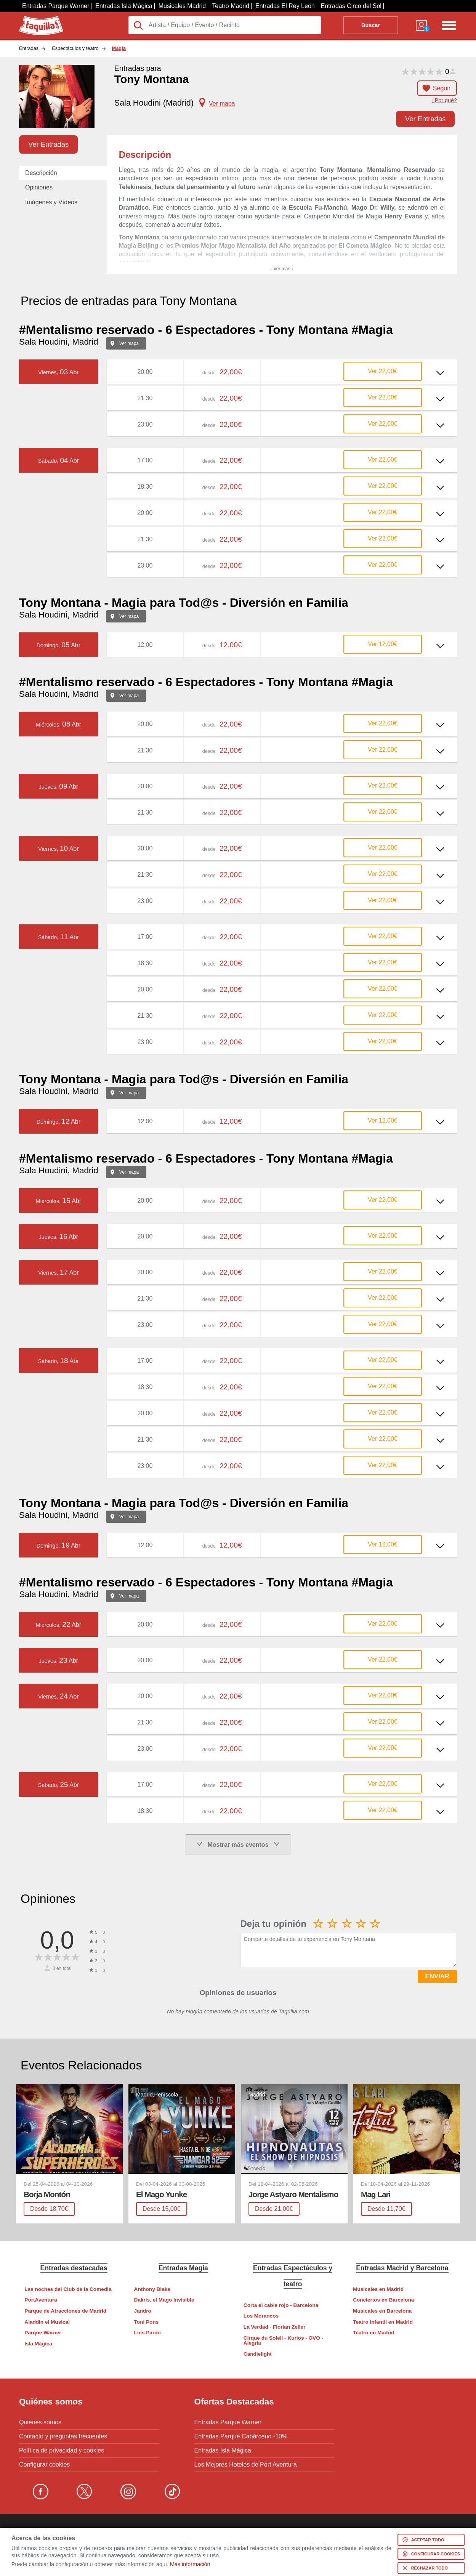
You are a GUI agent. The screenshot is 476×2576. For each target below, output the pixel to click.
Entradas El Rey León (285, 6)
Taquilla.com (36, 19)
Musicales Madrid (182, 6)
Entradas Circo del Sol (351, 6)
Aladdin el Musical (47, 2322)
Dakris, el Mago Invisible (164, 2300)
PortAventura (40, 2300)
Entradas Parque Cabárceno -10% (241, 2436)
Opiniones (39, 187)
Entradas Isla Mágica (123, 6)
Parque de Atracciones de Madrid (65, 2311)
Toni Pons (146, 2322)
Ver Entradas (425, 119)
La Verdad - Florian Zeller (274, 2327)
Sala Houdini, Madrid (58, 341)
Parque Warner (42, 2332)
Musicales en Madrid (378, 2289)
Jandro (142, 2311)
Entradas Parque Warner (55, 6)
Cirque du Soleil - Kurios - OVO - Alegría (283, 2340)
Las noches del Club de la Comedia (67, 2289)
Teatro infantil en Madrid (383, 2322)
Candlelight (258, 2354)
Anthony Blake (152, 2289)
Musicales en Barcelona (382, 2311)
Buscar (370, 25)
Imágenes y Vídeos (51, 202)
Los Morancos (261, 2316)
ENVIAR (437, 1976)
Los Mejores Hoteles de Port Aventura (245, 2465)
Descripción (41, 173)
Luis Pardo (147, 2332)
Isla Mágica (38, 2344)
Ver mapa (129, 343)
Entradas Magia (183, 2268)
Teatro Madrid (230, 6)
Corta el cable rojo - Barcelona (281, 2305)
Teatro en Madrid (373, 2332)
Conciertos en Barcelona (383, 2300)
